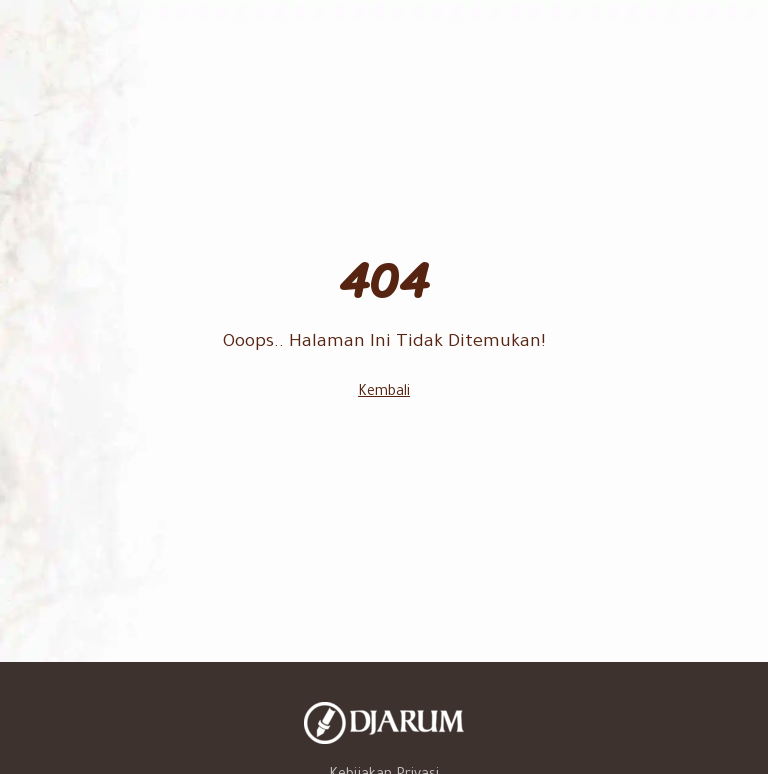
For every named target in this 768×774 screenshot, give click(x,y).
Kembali (384, 393)
